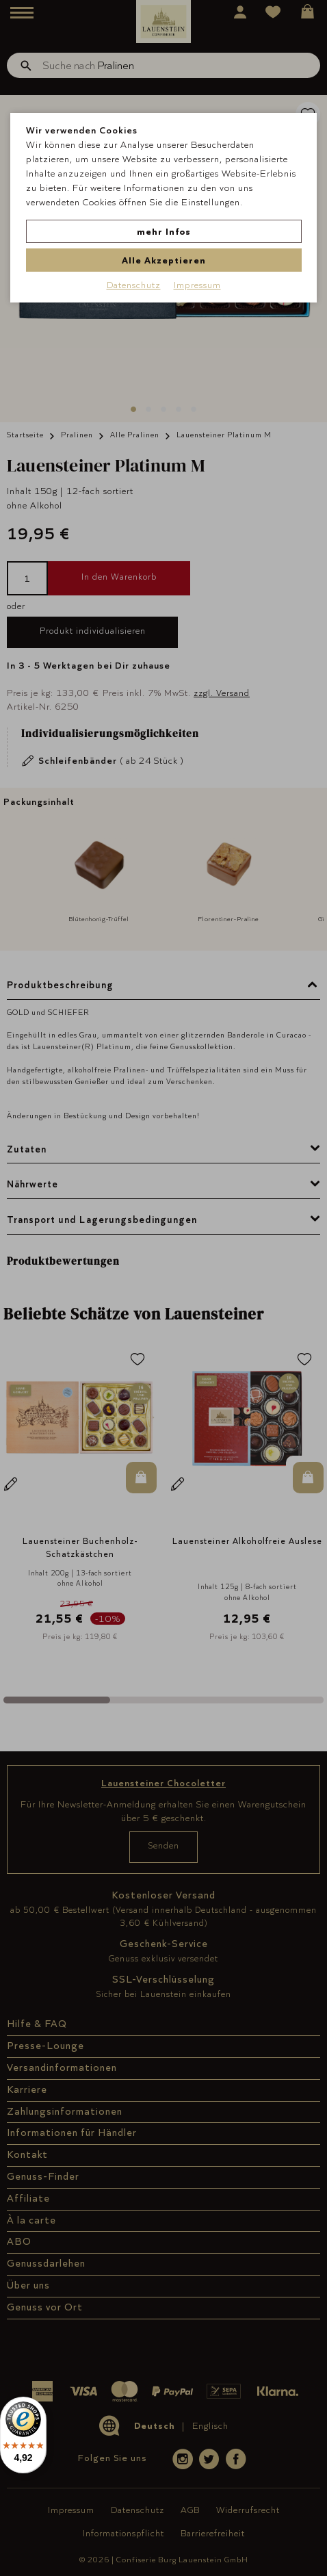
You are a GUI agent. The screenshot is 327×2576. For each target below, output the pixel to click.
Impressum (197, 284)
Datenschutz (134, 284)
